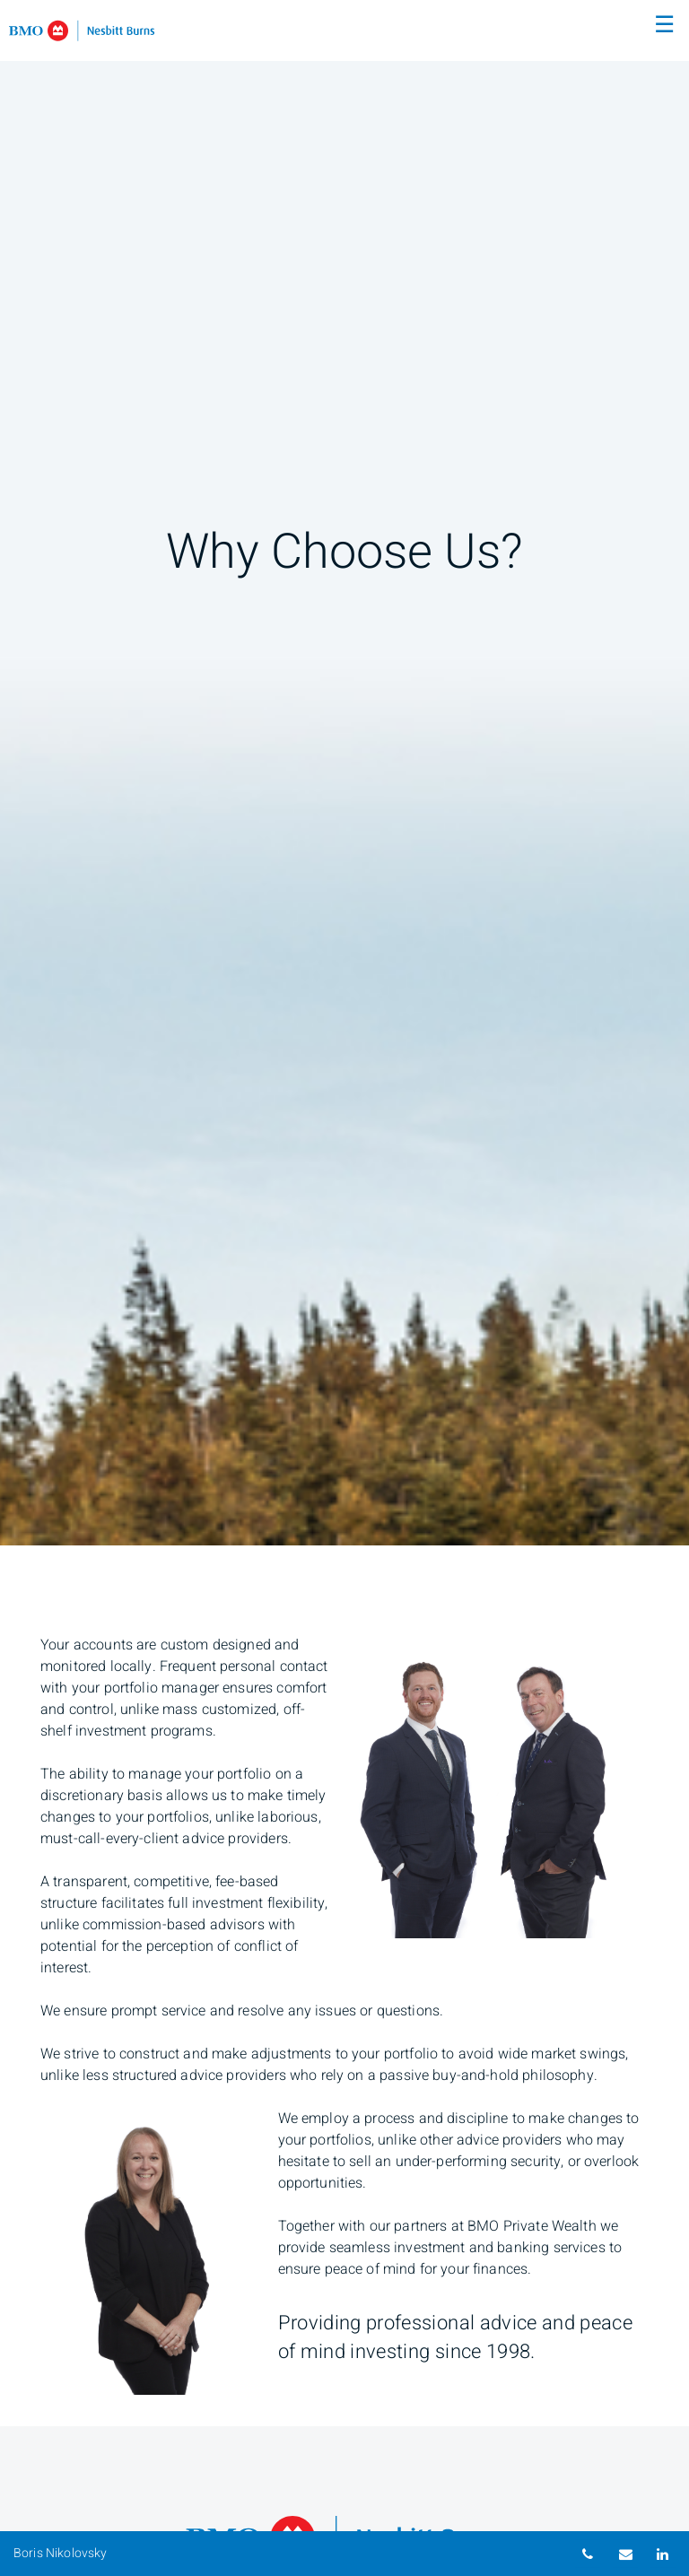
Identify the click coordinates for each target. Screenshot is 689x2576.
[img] (344, 772)
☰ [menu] (664, 25)
